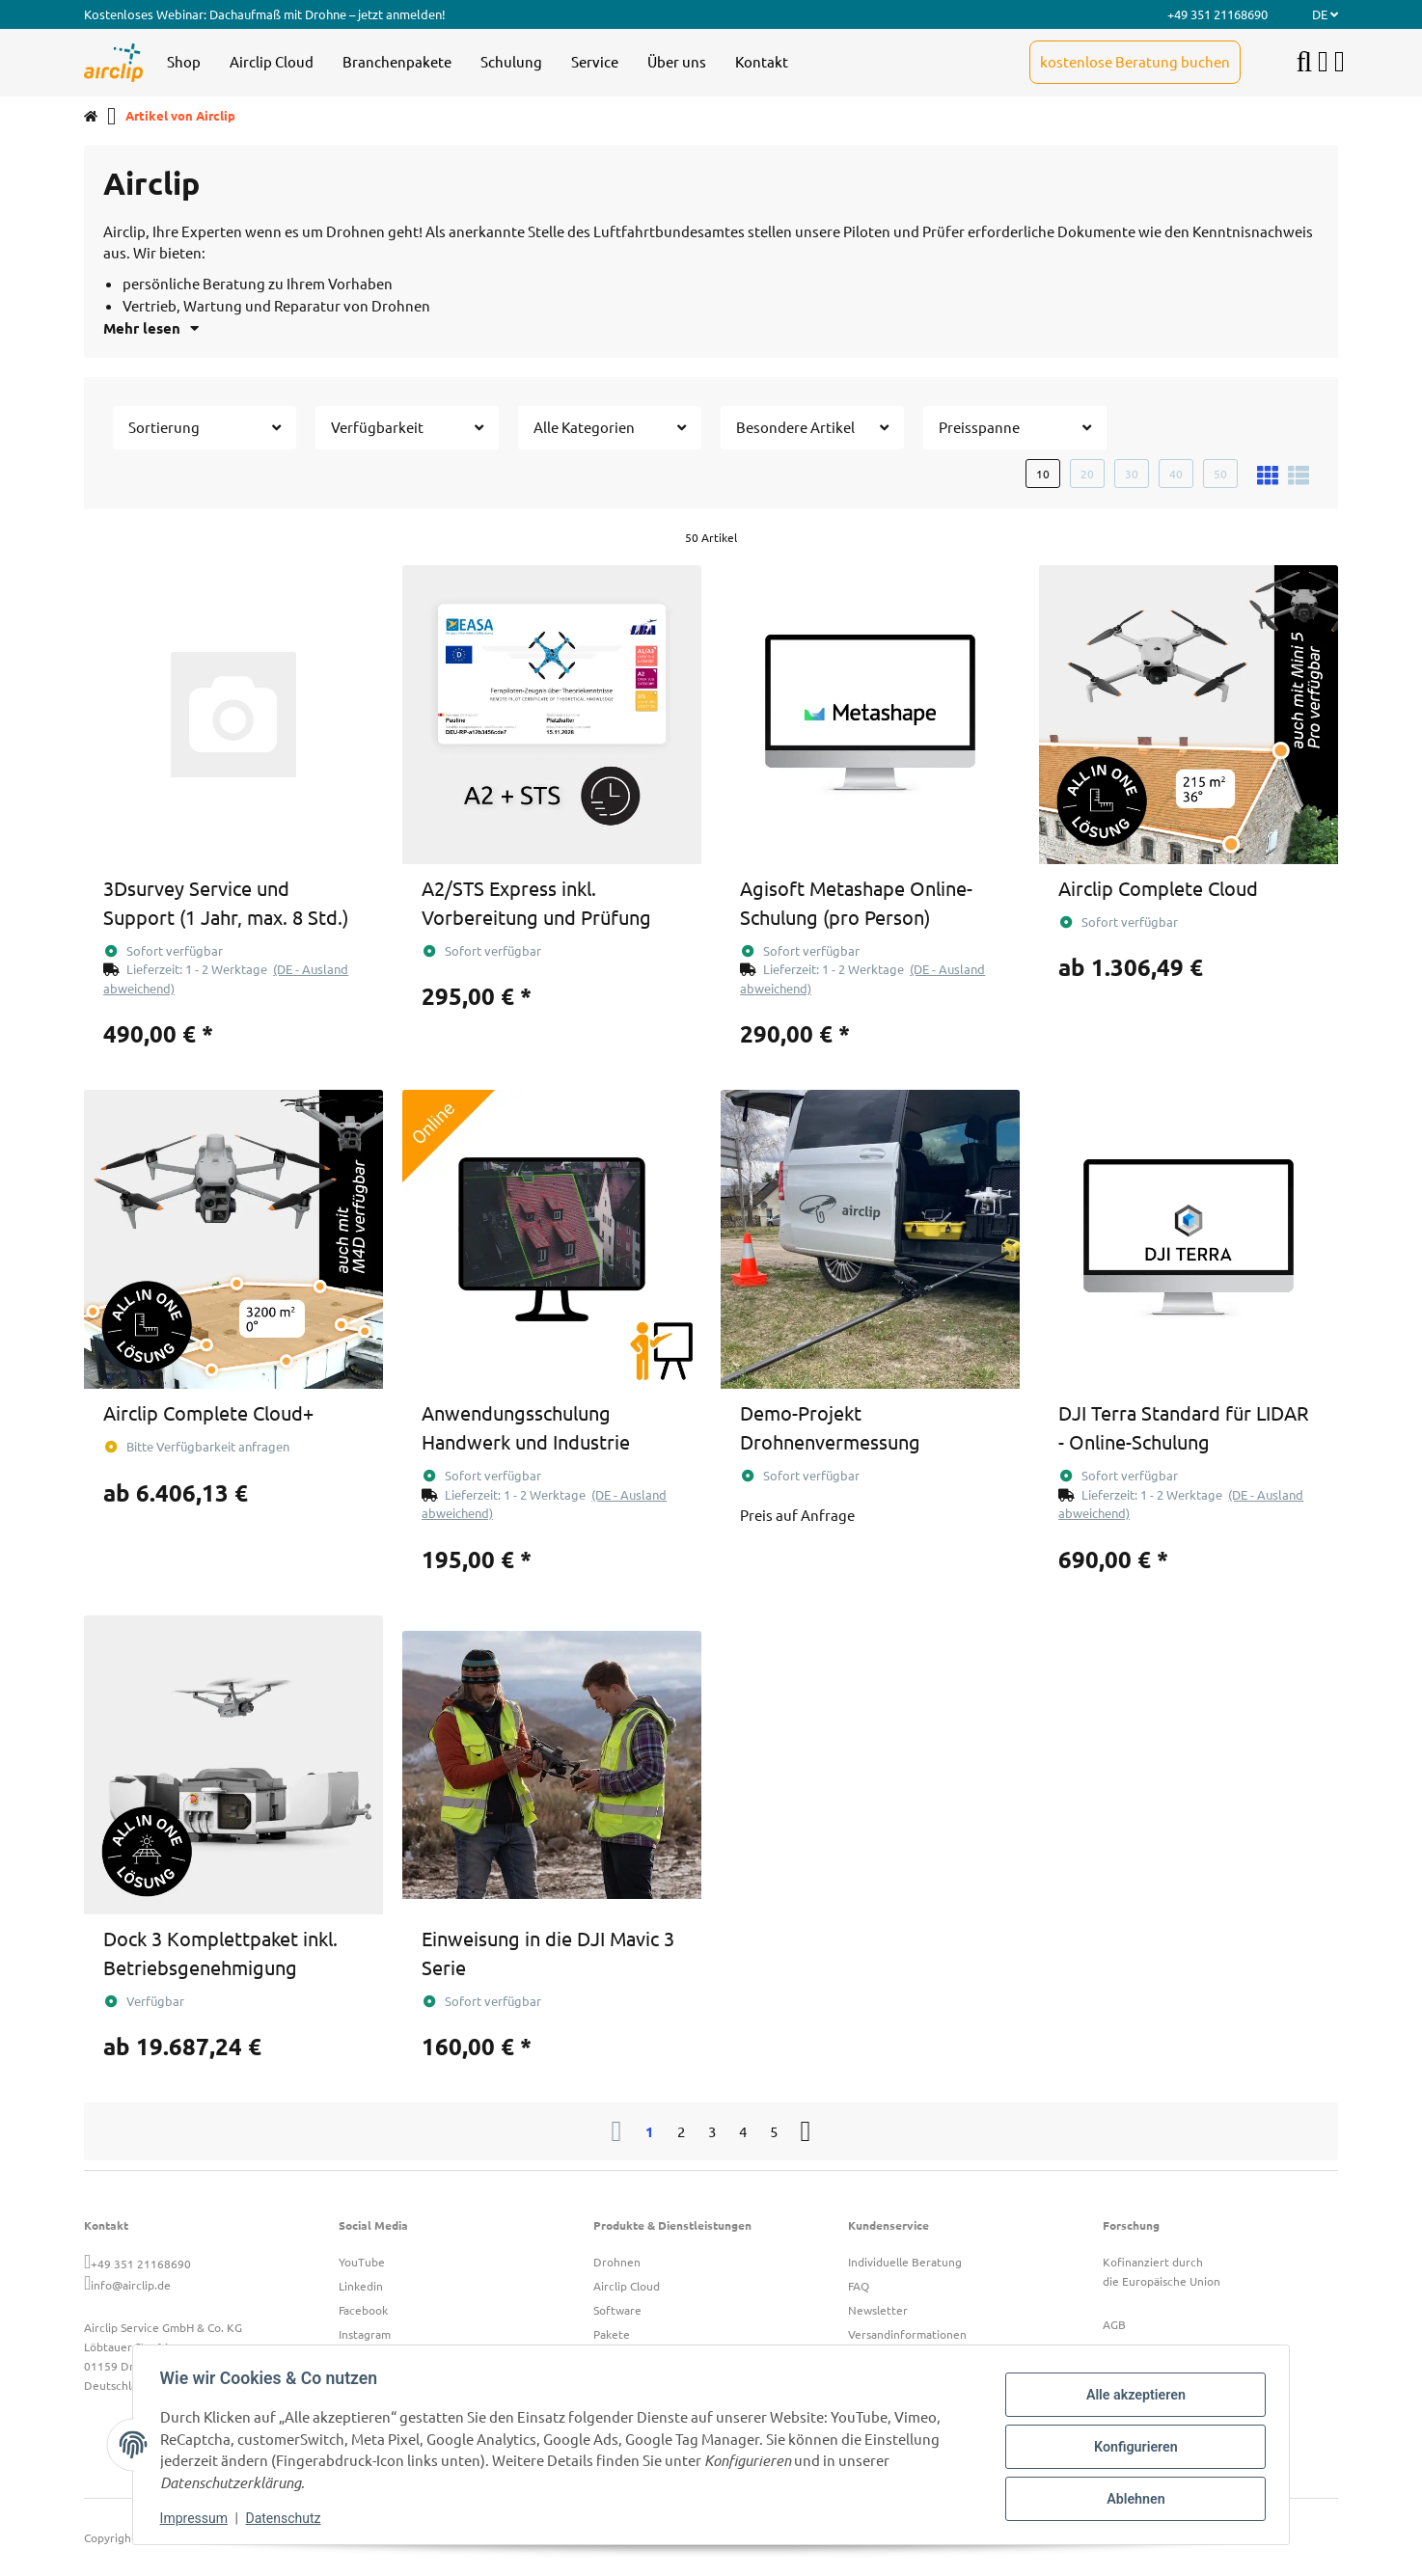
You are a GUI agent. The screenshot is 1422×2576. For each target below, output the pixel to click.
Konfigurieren (1131, 2446)
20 (1087, 473)
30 (1131, 473)
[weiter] (806, 2131)
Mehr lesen (151, 328)
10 (1043, 473)
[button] (1323, 62)
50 (1220, 473)
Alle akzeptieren (1131, 2396)
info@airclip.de (131, 2284)
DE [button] (1325, 14)
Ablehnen (1131, 2497)
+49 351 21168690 (141, 2263)
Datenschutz (287, 2518)
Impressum (198, 2518)
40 (1176, 473)
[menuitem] (183, 63)
